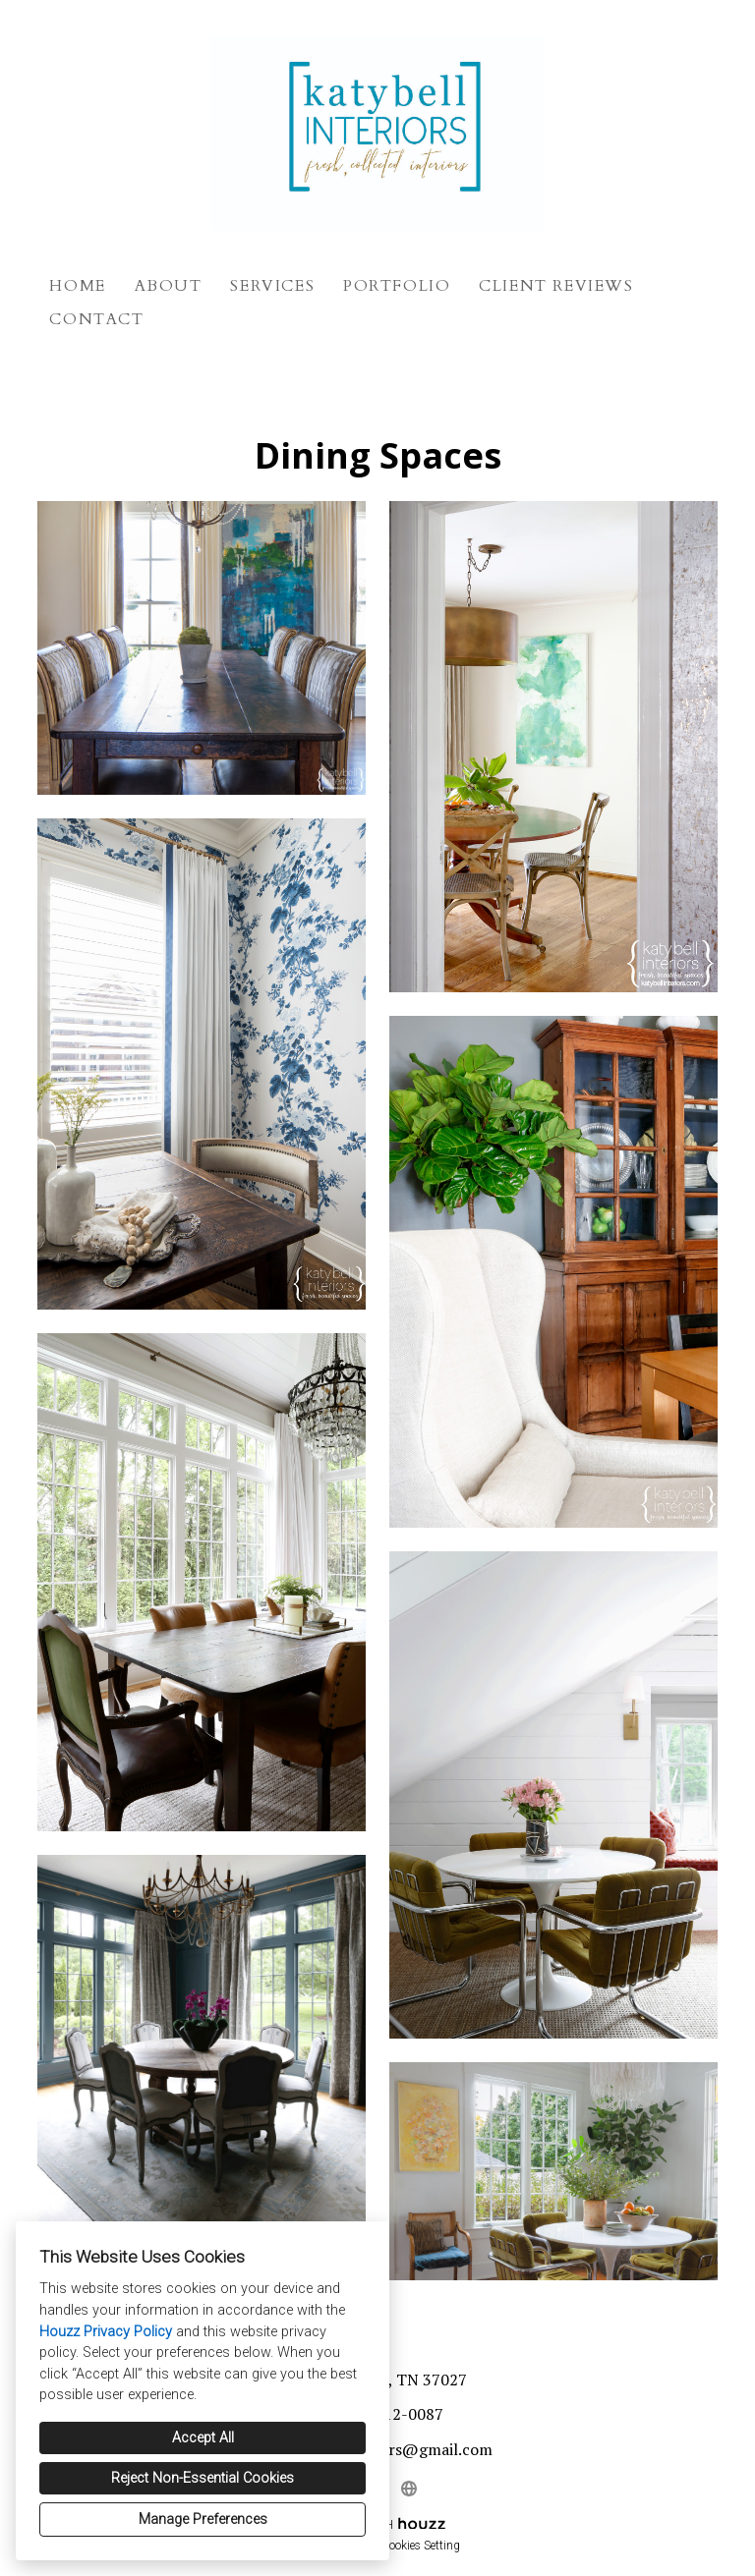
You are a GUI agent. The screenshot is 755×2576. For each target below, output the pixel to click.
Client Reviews (556, 286)
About (169, 286)
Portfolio (396, 286)
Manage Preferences (203, 2519)
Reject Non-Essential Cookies (202, 2478)
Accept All (203, 2438)
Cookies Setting (420, 2545)
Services (272, 286)
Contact (96, 319)
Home (77, 286)
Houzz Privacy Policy (105, 2332)
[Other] (409, 2488)
